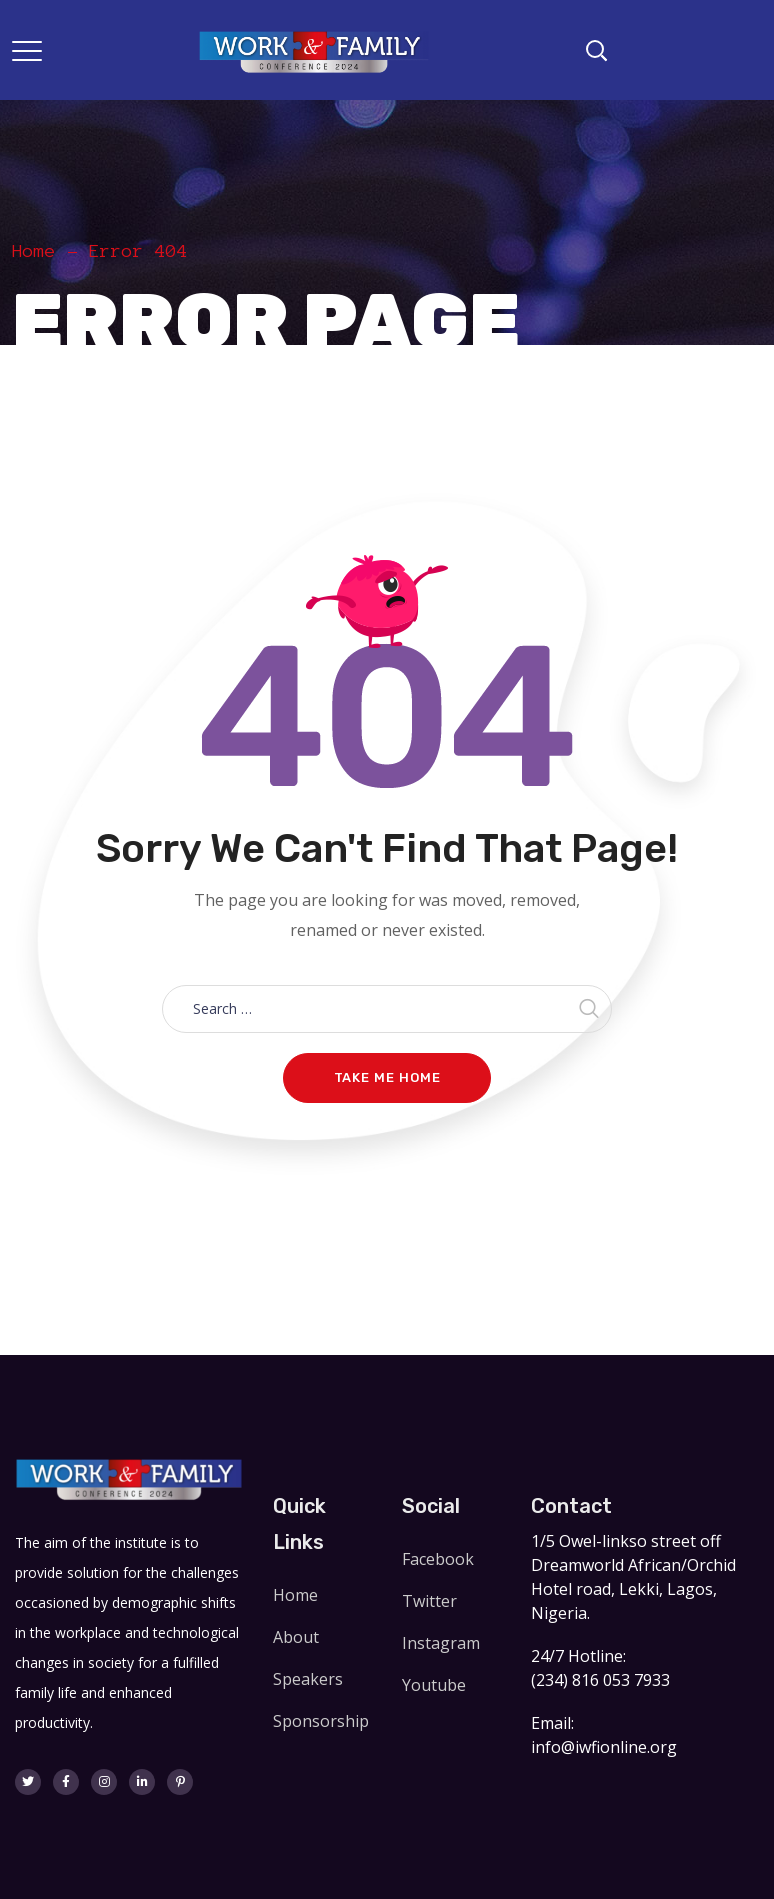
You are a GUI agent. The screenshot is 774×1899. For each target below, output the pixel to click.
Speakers (308, 1679)
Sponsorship (321, 1721)
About (296, 1637)
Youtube (434, 1685)
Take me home (387, 1077)
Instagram (441, 1643)
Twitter (429, 1601)
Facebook (438, 1559)
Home (34, 251)
